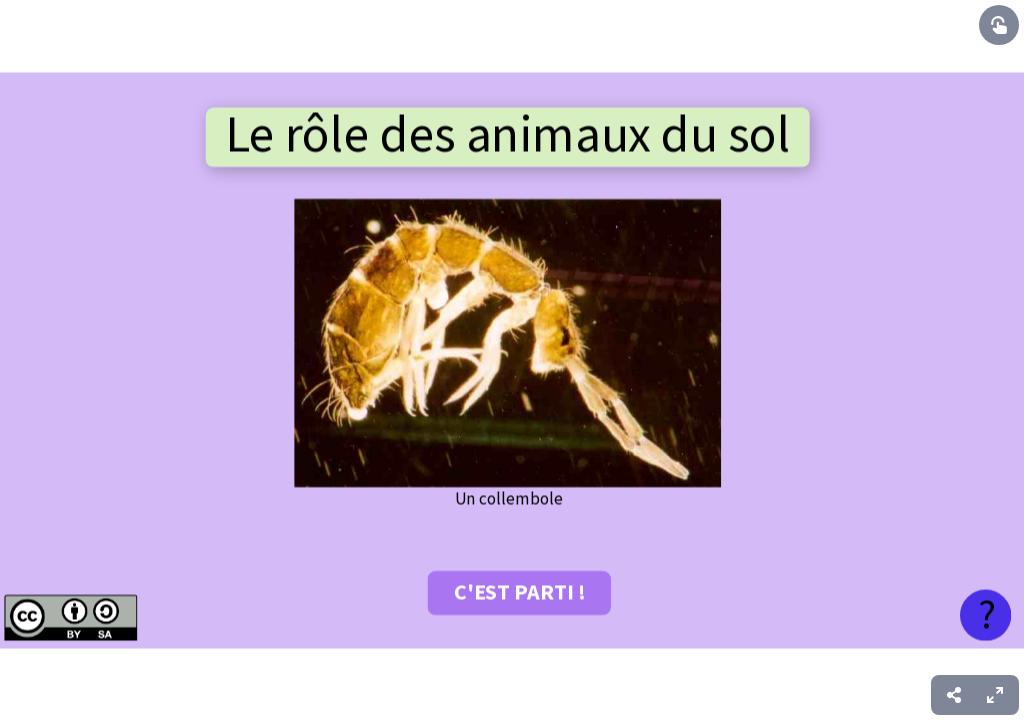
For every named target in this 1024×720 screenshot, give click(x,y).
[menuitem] (995, 695)
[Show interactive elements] (999, 25)
